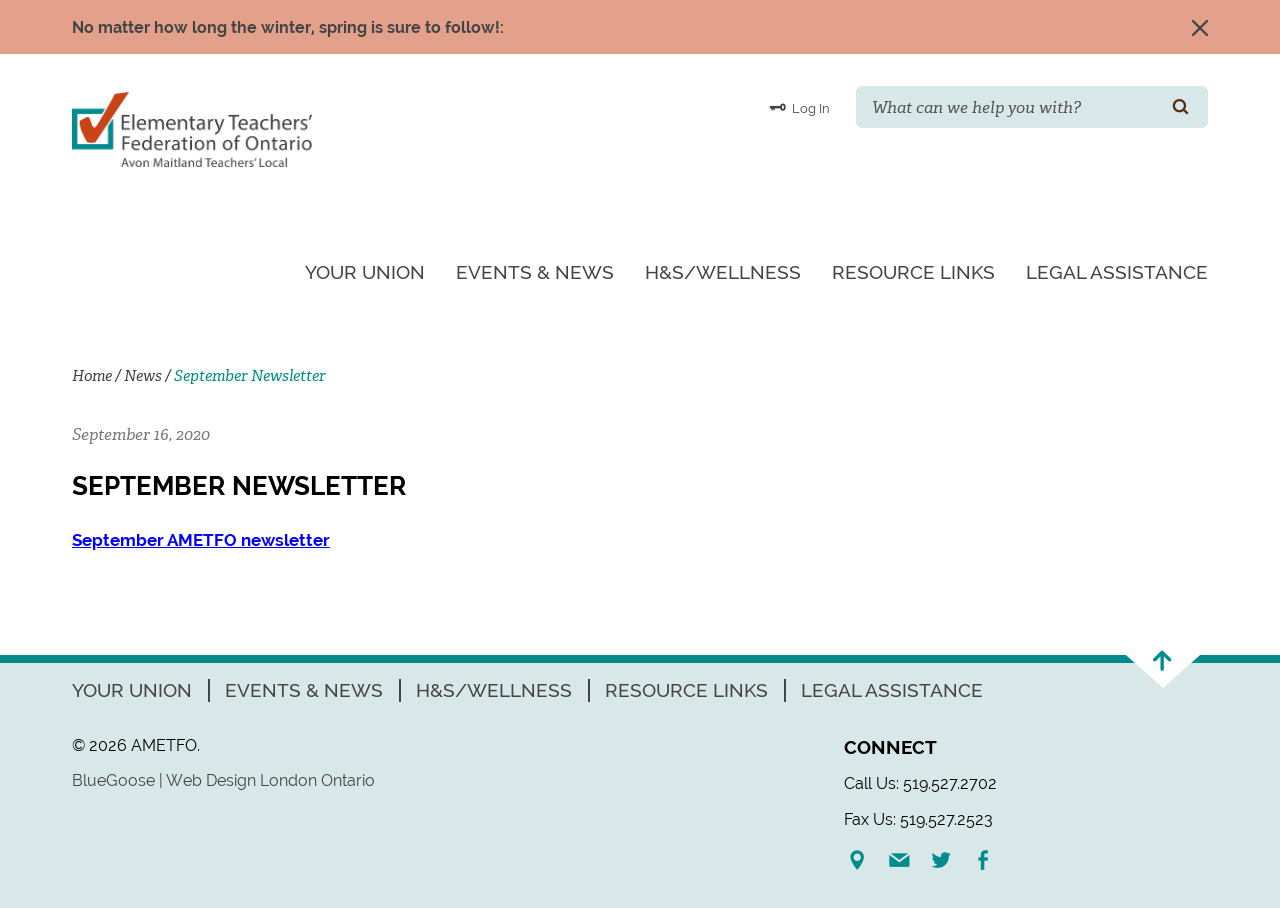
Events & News (535, 272)
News (143, 376)
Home (92, 376)
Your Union (365, 272)
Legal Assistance (1117, 272)
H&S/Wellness (723, 272)
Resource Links (913, 272)
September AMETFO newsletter (201, 540)
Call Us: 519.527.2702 (920, 783)
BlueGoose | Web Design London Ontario (223, 780)
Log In (799, 107)
